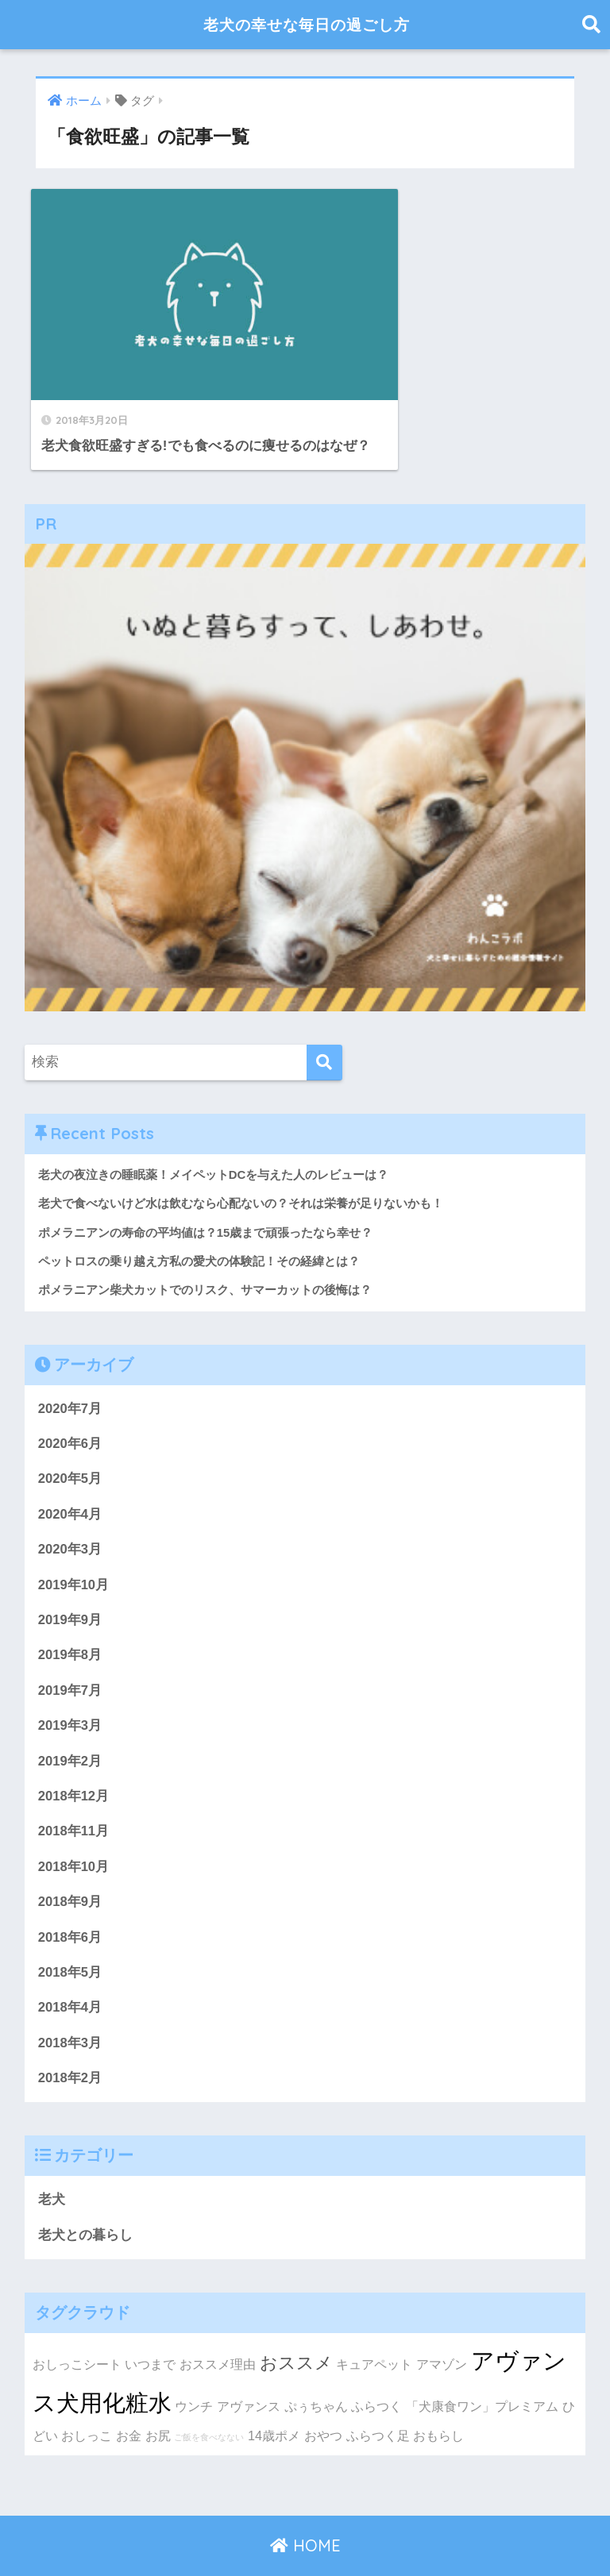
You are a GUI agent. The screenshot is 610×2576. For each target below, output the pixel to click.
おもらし (438, 2399)
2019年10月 (74, 1543)
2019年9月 (70, 1579)
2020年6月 (70, 1401)
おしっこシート (77, 2327)
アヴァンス (248, 2369)
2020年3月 (70, 1508)
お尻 (158, 2399)
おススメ (296, 2326)
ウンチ (194, 2369)
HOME (305, 2509)
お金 (128, 2399)
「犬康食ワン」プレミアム (482, 2369)
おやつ (323, 2399)
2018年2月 (70, 2040)
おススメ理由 (218, 2327)
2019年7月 (70, 1650)
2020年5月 (70, 1437)
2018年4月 (70, 1969)
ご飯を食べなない (209, 2400)
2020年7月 (70, 1366)
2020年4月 (70, 1473)
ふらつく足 (378, 2399)
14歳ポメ (274, 2399)
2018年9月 (70, 1863)
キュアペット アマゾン (401, 2327)
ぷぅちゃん (316, 2369)
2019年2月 (70, 1721)
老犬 (51, 2162)
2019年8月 (70, 1615)
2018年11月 (74, 1792)
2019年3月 (70, 1685)
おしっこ (86, 2399)
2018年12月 (74, 1757)
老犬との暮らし (85, 2197)
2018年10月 (74, 1827)
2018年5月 (70, 1934)
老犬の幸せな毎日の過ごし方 (306, 24)
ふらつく (376, 2369)
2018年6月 (70, 1898)
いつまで (150, 2327)
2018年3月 (70, 2004)
